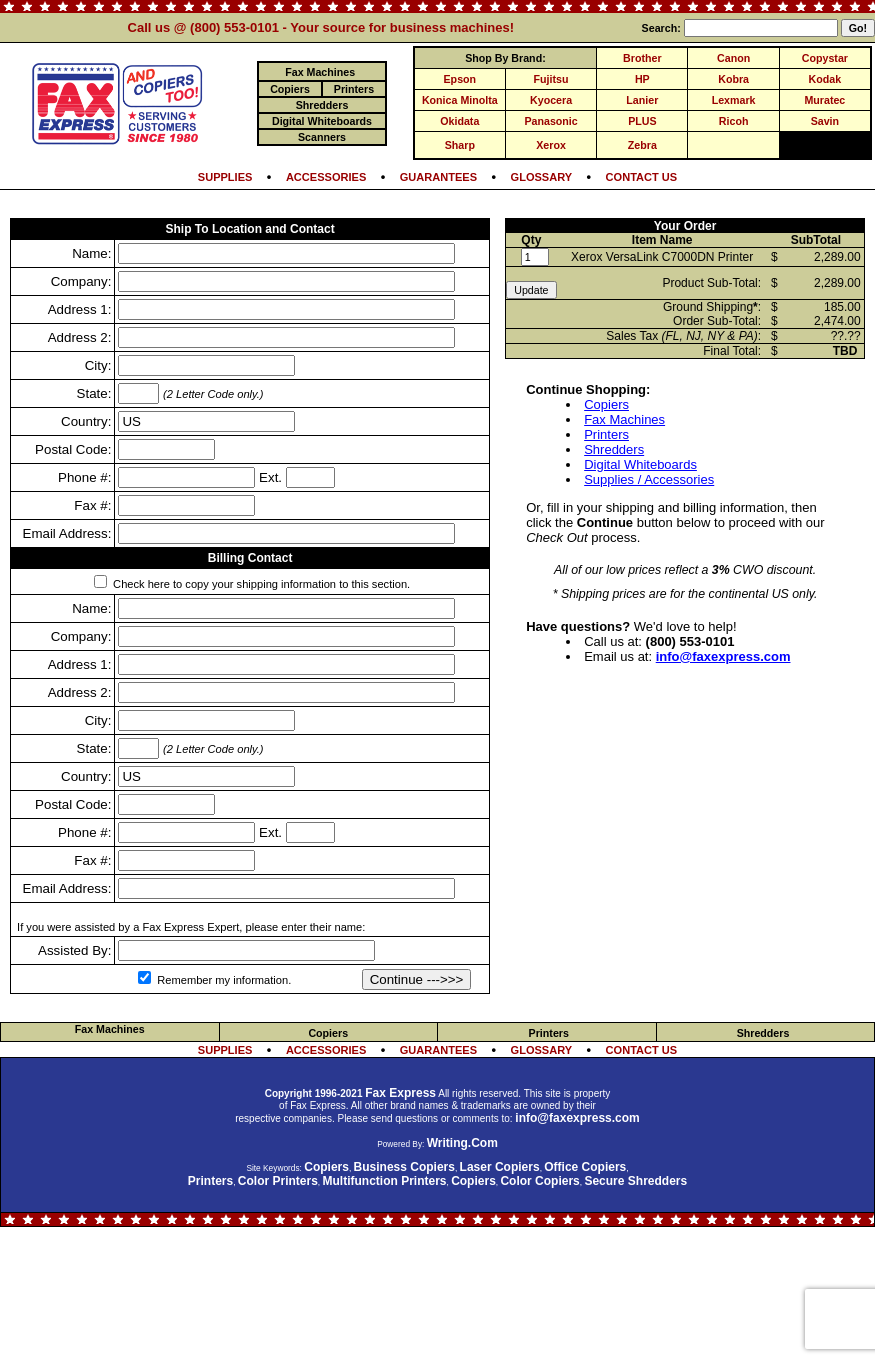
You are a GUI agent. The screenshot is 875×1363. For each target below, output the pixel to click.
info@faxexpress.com (723, 656)
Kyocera (551, 100)
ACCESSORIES (326, 177)
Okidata (459, 121)
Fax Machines (624, 419)
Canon (733, 58)
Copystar (825, 58)
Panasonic (550, 121)
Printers (606, 434)
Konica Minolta (460, 100)
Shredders (614, 449)
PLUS (642, 121)
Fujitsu (551, 79)
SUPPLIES (225, 177)
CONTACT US (642, 177)
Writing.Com (462, 1143)
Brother (642, 58)
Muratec (824, 100)
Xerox (551, 145)
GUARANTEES (438, 177)
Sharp (460, 145)
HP (642, 79)
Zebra (642, 145)
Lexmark (734, 100)
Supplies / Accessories (649, 479)
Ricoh (734, 121)
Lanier (642, 100)
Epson (460, 79)
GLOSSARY (542, 177)
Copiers (606, 404)
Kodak (825, 79)
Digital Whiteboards (640, 464)
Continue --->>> (417, 979)
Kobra (733, 79)
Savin (825, 121)
